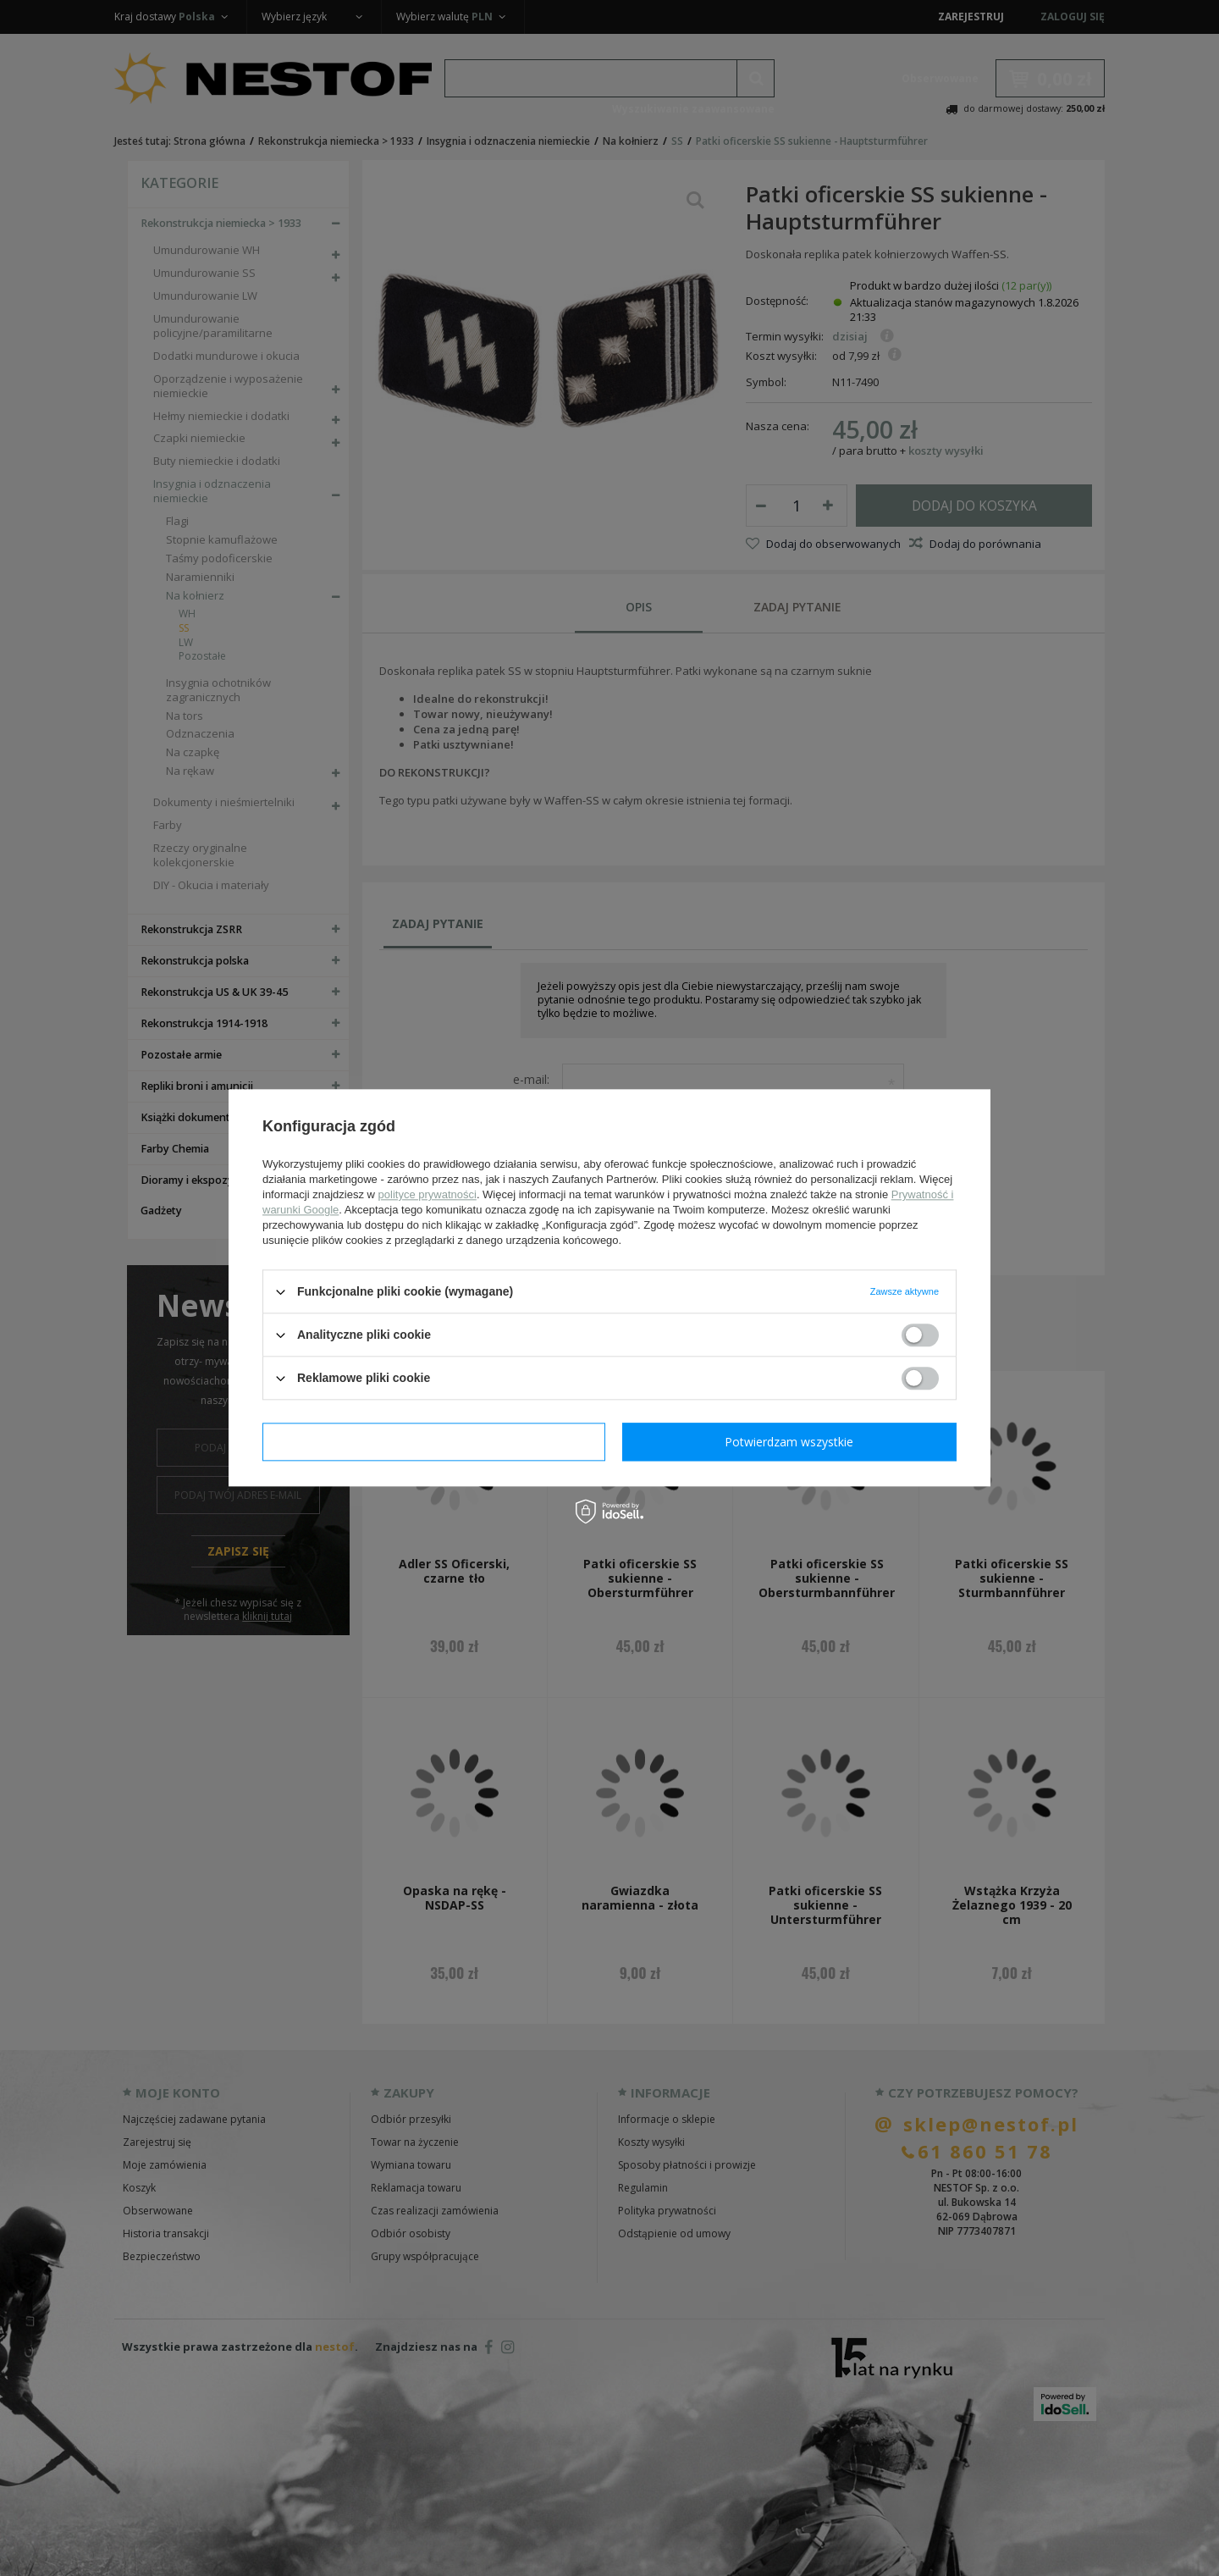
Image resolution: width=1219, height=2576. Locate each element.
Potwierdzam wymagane (434, 1442)
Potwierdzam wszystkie (789, 1442)
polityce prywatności (427, 1194)
